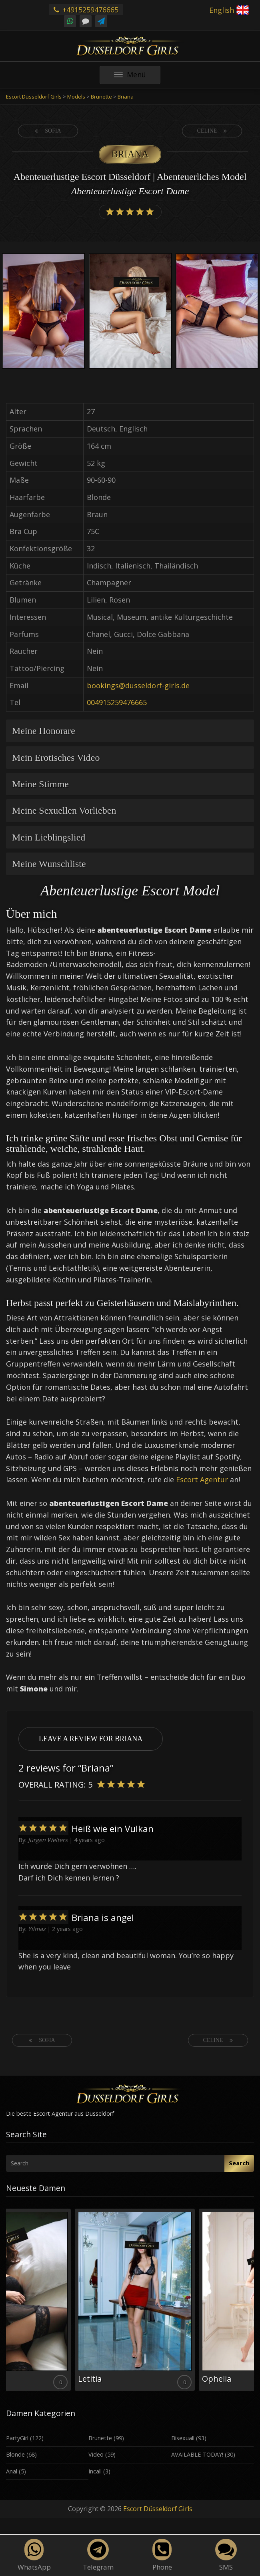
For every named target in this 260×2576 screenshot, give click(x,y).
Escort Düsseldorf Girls (157, 2508)
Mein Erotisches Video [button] (56, 757)
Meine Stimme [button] (40, 784)
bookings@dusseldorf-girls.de (138, 685)
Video (96, 2454)
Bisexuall (182, 2438)
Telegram (98, 2555)
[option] (43, 312)
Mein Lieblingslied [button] (48, 837)
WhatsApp (34, 2555)
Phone (162, 2555)
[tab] (130, 731)
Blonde (15, 2454)
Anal (11, 2471)
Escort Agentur (202, 1479)
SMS (226, 2555)
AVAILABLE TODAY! (197, 2454)
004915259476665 (117, 702)
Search (239, 2163)
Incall (95, 2471)
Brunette (100, 2438)
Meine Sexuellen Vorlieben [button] (64, 810)
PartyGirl (17, 2438)
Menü (137, 76)
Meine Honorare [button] (43, 731)
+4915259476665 (86, 9)
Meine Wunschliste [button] (49, 864)
